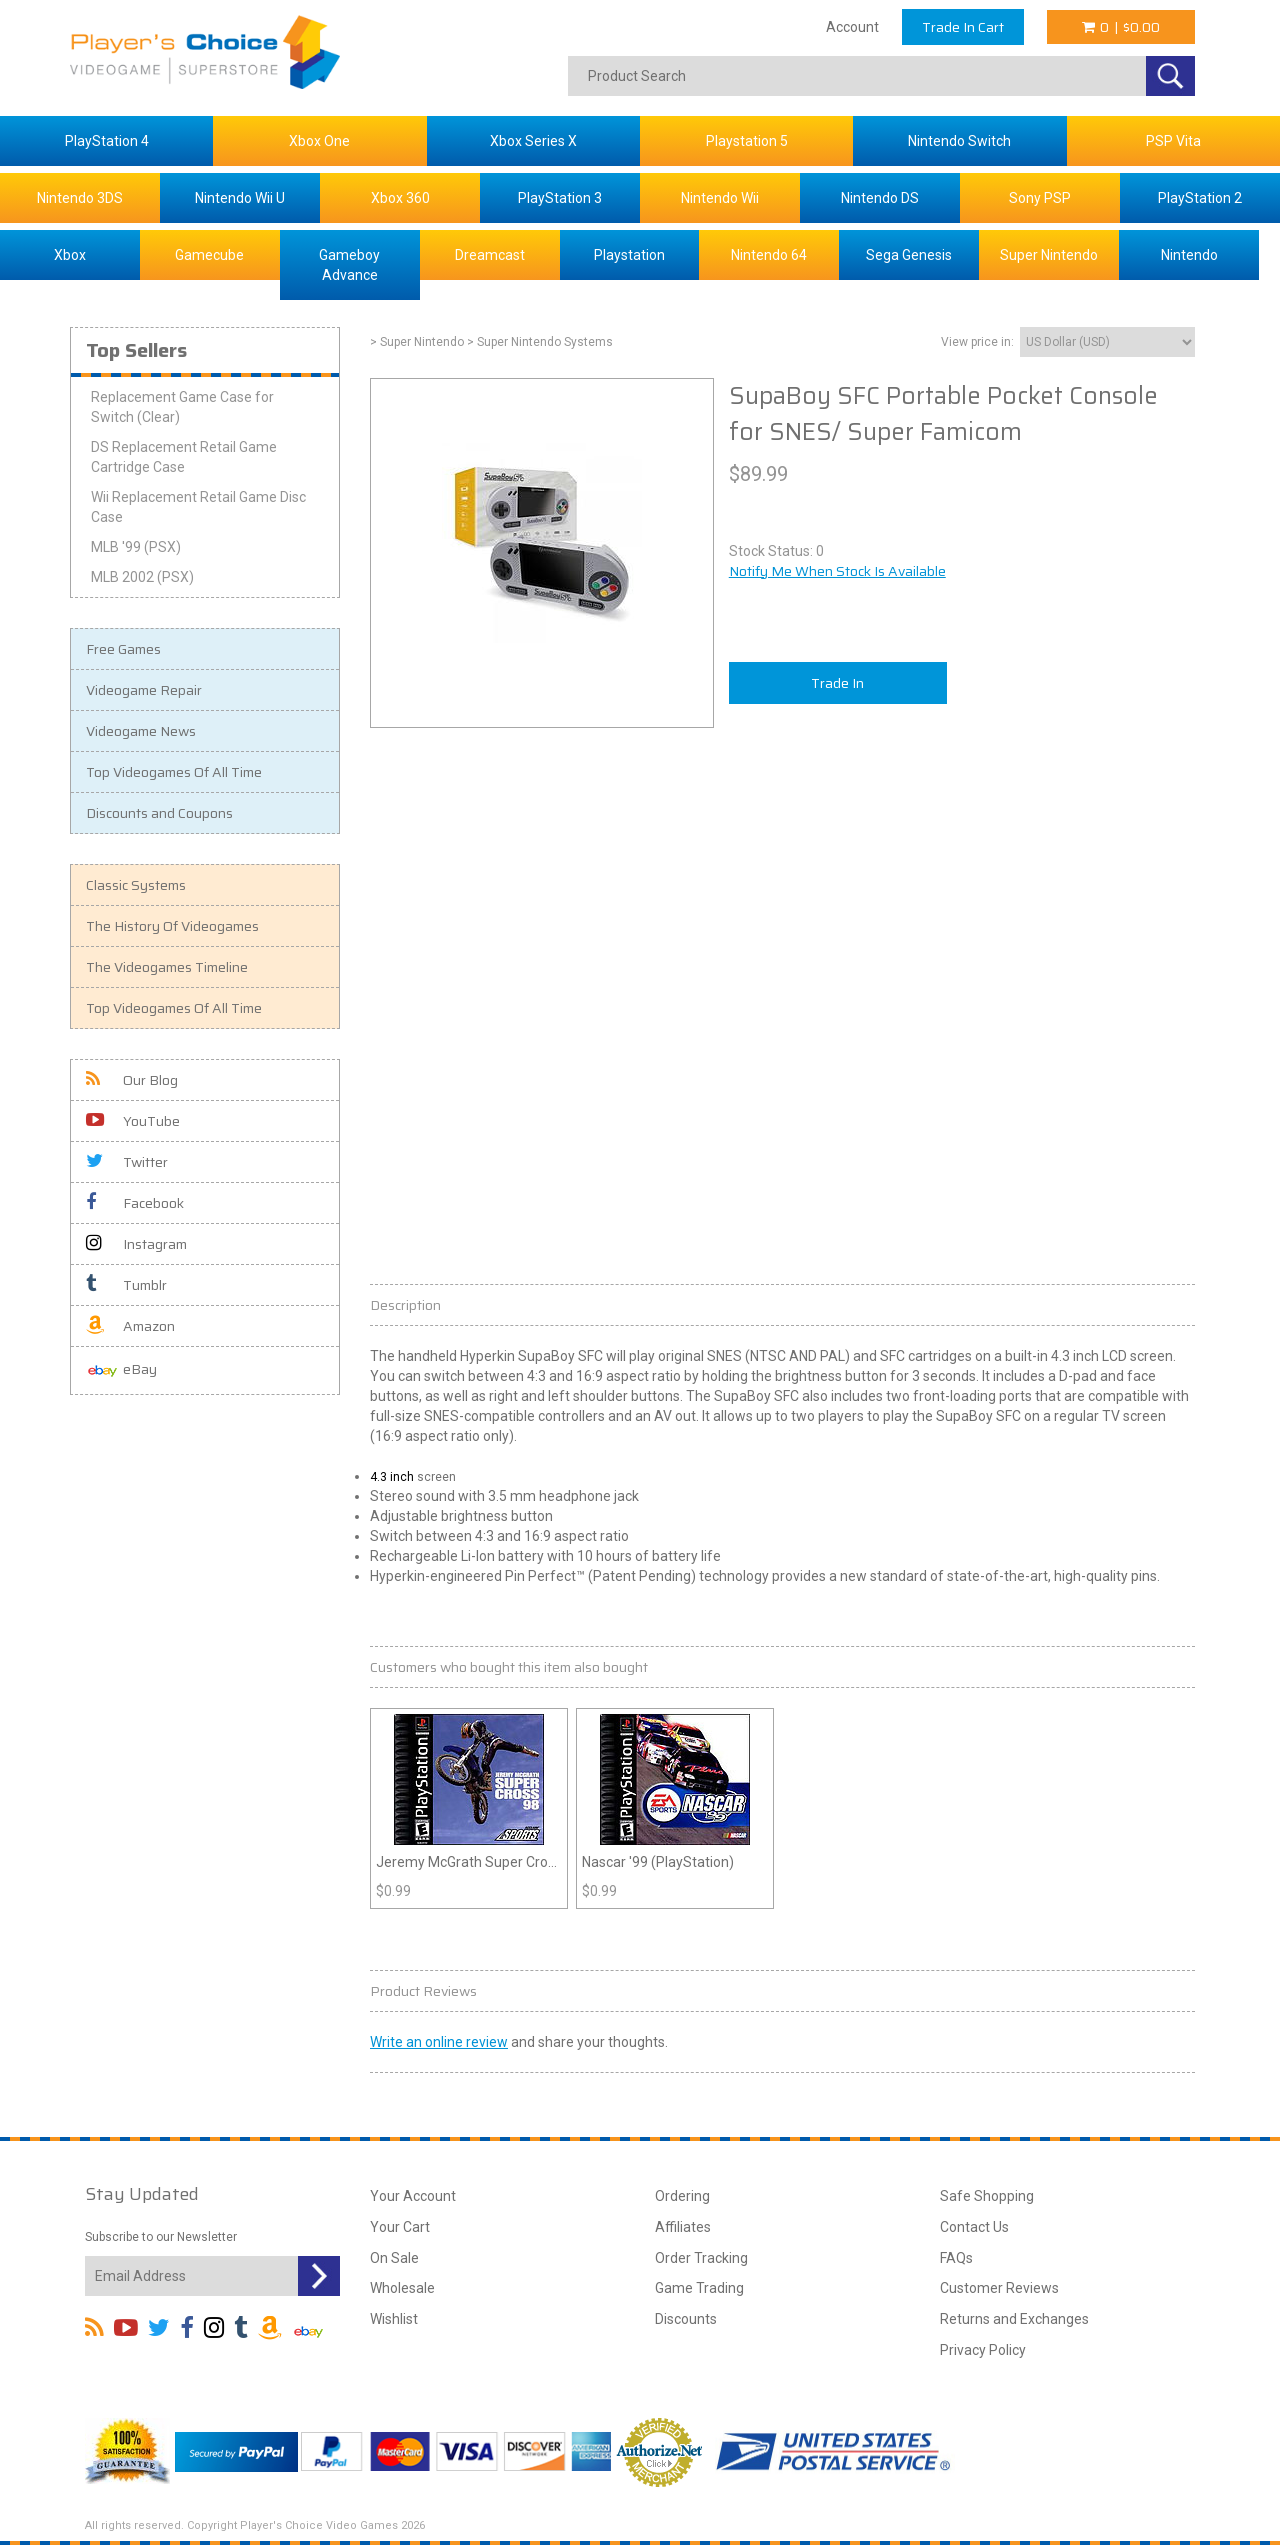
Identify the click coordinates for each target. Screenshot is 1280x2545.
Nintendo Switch (959, 141)
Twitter (127, 1162)
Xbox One (319, 141)
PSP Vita (1173, 141)
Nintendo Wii (720, 198)
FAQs (956, 2258)
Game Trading (699, 2288)
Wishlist (394, 2319)
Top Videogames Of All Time (174, 772)
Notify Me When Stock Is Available (837, 571)
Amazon (130, 1326)
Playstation (629, 255)
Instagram (136, 1244)
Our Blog (132, 1080)
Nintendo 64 (769, 255)
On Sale (394, 2258)
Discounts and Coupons (159, 813)
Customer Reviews (999, 2288)
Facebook (135, 1203)
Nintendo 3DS (80, 198)
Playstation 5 (747, 141)
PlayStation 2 (1200, 198)
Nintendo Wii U (240, 198)
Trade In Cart (963, 27)
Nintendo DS (880, 198)
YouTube (133, 1121)
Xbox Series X (533, 141)
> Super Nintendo (417, 342)
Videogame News (141, 731)
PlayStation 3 (560, 198)
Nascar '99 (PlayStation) (658, 1862)
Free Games (123, 649)
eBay (121, 1370)
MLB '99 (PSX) (136, 547)
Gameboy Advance (349, 265)
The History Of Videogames (172, 926)
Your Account (413, 2196)
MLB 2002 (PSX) (142, 577)
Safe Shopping (987, 2196)
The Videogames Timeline (167, 967)
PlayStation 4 (107, 141)
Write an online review (439, 2042)
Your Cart (400, 2227)
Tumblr (126, 1285)
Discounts (686, 2319)
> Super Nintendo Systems (540, 342)
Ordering (682, 2196)
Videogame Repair (144, 690)
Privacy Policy (983, 2350)
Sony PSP (1040, 198)
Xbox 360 (400, 198)
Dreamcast (490, 255)
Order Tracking (701, 2258)
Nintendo (1189, 255)
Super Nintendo (1049, 255)
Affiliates (683, 2227)
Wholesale (402, 2288)
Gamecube (209, 255)
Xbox (70, 255)
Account (852, 27)
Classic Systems (136, 885)
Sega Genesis (909, 255)
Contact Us (974, 2227)
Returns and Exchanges (1014, 2319)
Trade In (837, 683)
